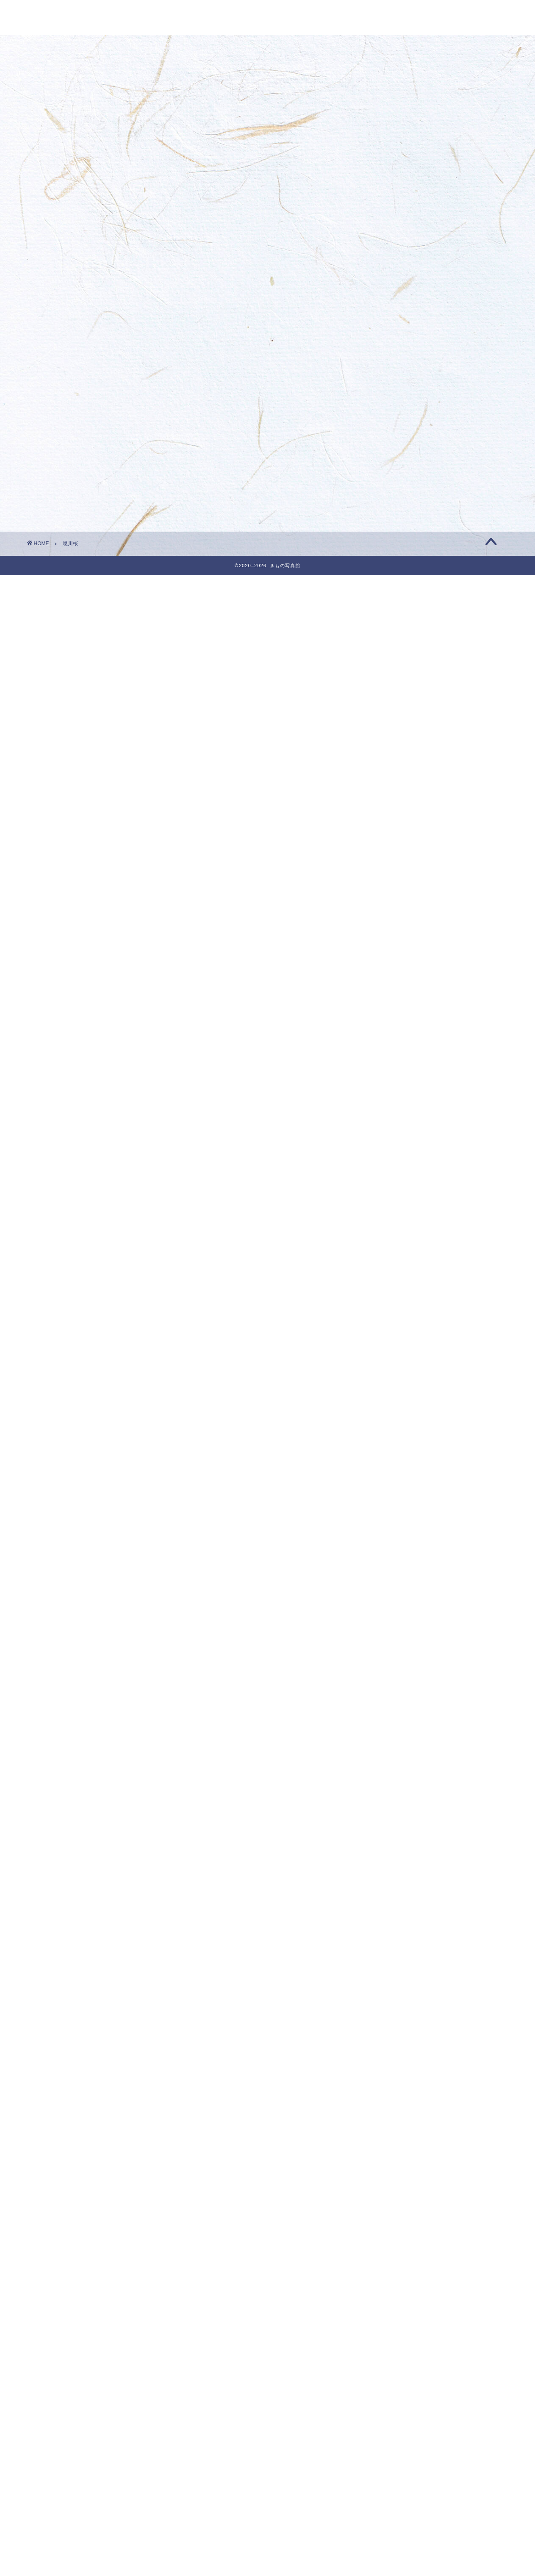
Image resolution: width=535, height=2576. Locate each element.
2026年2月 (397, 845)
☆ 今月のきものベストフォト (428, 2328)
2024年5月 (397, 1295)
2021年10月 (400, 1960)
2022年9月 (397, 1724)
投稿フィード (397, 2548)
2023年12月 (400, 1402)
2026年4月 (397, 803)
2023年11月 (400, 1424)
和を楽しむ (401, 2436)
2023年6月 (397, 1531)
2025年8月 (397, 974)
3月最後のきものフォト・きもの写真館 (437, 256)
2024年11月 (400, 1167)
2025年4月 (397, 1060)
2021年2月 (397, 2131)
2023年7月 (397, 1510)
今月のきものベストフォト (421, 2414)
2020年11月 (400, 2195)
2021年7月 (397, 2024)
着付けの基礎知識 (408, 2457)
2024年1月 (397, 1381)
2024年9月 (397, 1210)
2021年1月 (397, 2153)
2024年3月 (397, 1338)
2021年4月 (397, 2088)
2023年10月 (400, 1446)
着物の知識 (398, 2478)
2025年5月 (397, 1038)
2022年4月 (397, 1831)
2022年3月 (397, 1853)
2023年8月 (397, 1488)
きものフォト (401, 2350)
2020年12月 (400, 2174)
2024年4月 (397, 1317)
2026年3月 (397, 824)
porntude (393, 374)
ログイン (391, 2536)
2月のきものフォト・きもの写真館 (429, 366)
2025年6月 (397, 1017)
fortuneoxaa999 (402, 486)
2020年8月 (397, 2260)
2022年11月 (400, 1681)
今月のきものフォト (411, 2392)
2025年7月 (397, 995)
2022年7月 (397, 1767)
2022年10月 (400, 1703)
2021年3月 (397, 2110)
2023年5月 (397, 1552)
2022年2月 (397, 1874)
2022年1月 (397, 1895)
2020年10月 (400, 2217)
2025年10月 (400, 931)
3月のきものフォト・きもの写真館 (430, 278)
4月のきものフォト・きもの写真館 (430, 213)
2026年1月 (397, 867)
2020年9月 (397, 2238)
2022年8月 (397, 1746)
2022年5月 (397, 1810)
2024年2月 (397, 1360)
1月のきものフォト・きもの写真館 (429, 479)
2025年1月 (397, 1124)
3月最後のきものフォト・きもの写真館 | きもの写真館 (443, 400)
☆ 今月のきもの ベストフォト (426, 392)
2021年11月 (400, 1938)
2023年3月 (397, 1596)
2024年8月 (397, 1231)
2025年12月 (400, 888)
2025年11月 (400, 910)
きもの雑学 (398, 2371)
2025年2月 (397, 1102)
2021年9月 (397, 1981)
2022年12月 (400, 1660)
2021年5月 (397, 2067)
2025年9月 (397, 953)
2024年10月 (400, 1188)
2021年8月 (397, 2003)
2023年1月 (397, 1638)
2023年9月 (397, 1467)
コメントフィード (404, 2559)
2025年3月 (397, 1081)
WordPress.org (401, 2570)
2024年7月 (397, 1252)
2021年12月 (400, 1917)
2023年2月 (397, 1617)
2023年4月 (397, 1574)
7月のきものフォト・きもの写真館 (429, 452)
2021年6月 (397, 2045)
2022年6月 (397, 1788)
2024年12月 (400, 1145)
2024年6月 (397, 1274)
